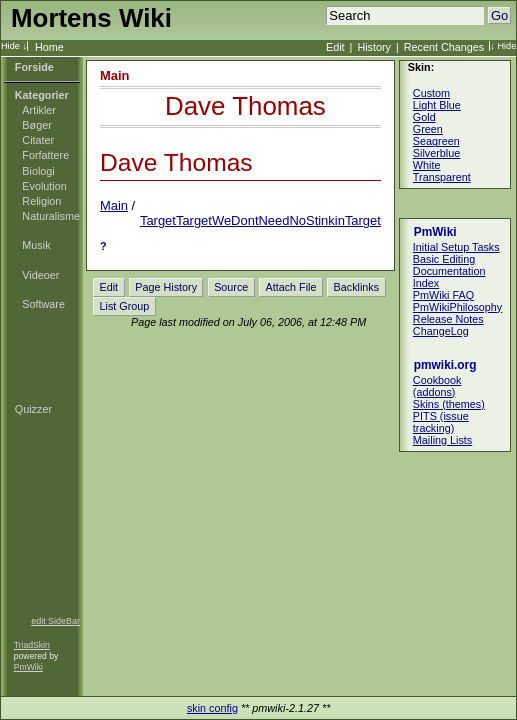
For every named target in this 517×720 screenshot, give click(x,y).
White (427, 165)
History (374, 47)
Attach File (290, 287)
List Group (125, 306)
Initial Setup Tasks (456, 247)
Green (428, 129)
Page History (166, 287)
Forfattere (45, 155)
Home (49, 47)
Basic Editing (444, 259)
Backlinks (357, 287)
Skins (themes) (449, 404)
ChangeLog (441, 331)
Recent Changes (444, 47)
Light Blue (437, 105)
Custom (431, 93)
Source (231, 287)
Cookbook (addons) (437, 386)
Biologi (38, 171)
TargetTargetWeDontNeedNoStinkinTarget (260, 220)
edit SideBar (55, 621)
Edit (335, 47)
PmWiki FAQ (443, 295)
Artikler (39, 110)
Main (115, 75)
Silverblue (436, 153)
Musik (36, 245)
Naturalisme (51, 216)
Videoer (40, 275)
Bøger (36, 125)
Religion (41, 201)
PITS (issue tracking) (441, 422)
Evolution (44, 186)
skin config (212, 708)
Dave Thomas (245, 106)
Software (43, 304)
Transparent (442, 177)
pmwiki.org (445, 365)
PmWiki (28, 667)
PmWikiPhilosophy (457, 307)
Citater (38, 140)
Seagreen (436, 141)
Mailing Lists (442, 440)
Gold (424, 117)
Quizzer (33, 409)
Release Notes (448, 319)
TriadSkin (32, 645)
